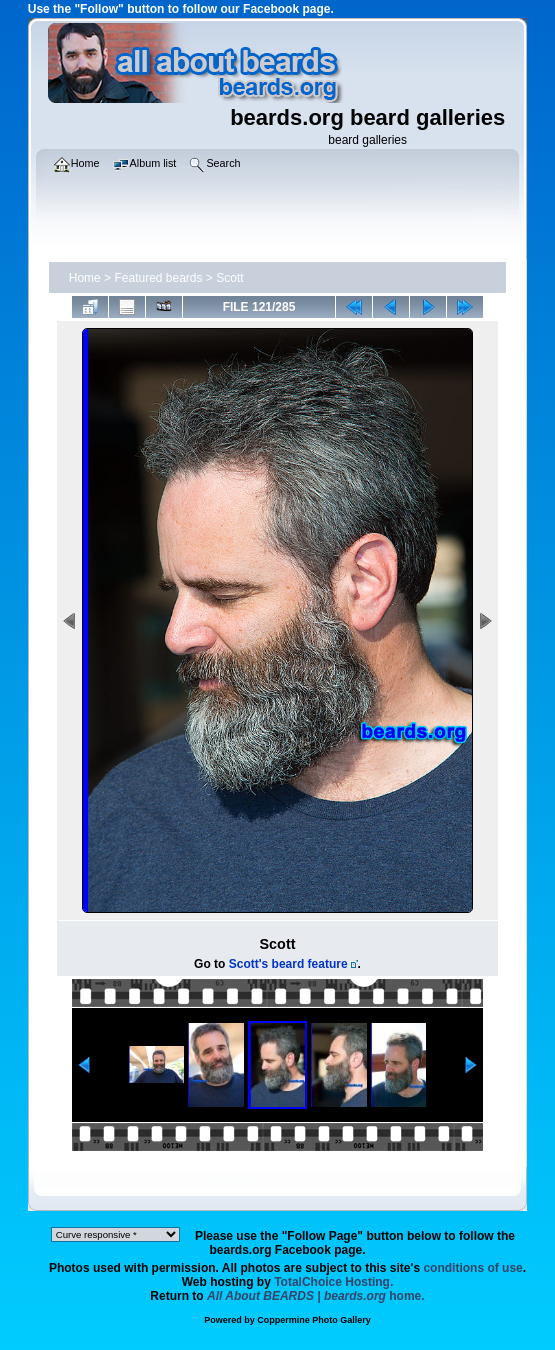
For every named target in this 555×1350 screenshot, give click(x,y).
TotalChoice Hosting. (333, 1282)
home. (316, 1296)
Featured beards (158, 278)
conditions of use (472, 1268)
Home (85, 278)
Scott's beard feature (288, 964)
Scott (229, 278)
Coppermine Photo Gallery (314, 1320)
